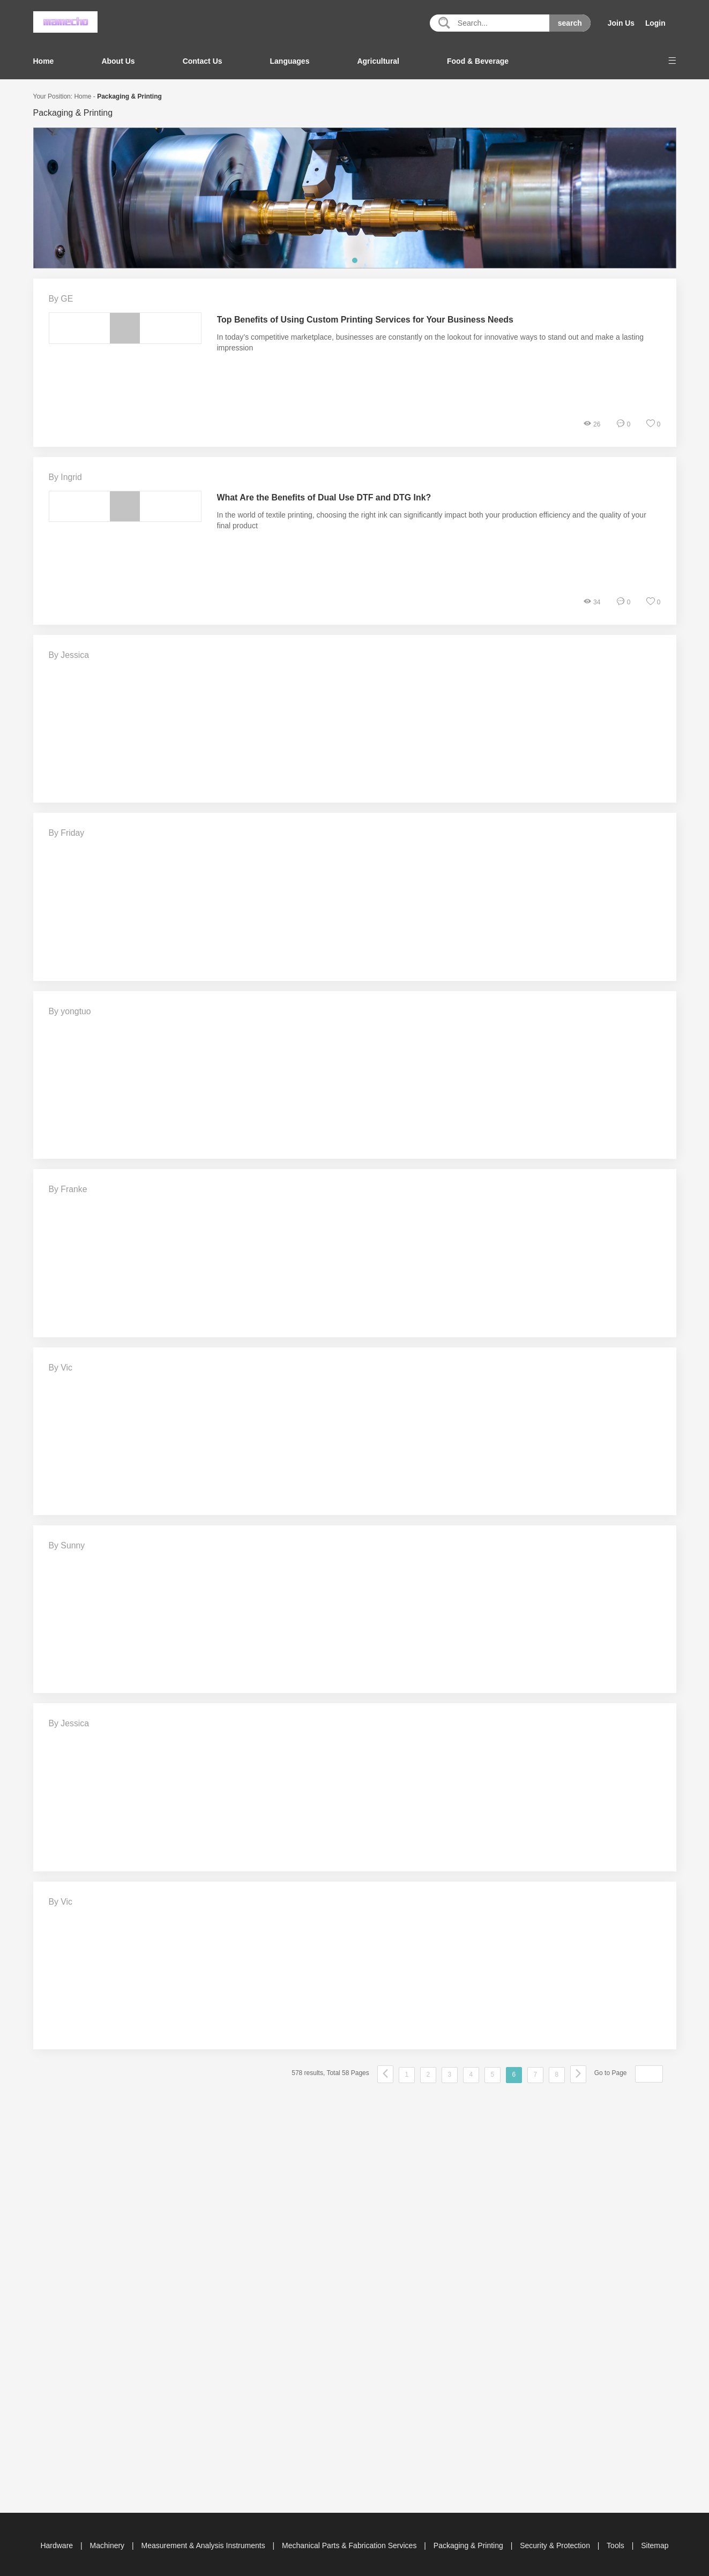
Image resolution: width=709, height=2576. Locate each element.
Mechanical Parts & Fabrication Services (350, 2543)
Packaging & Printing (129, 96)
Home (43, 61)
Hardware (57, 2543)
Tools (616, 2543)
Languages (290, 61)
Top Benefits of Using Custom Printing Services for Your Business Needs (366, 319)
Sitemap (654, 2543)
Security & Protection (556, 2543)
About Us (118, 61)
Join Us (621, 23)
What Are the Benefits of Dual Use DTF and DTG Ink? (324, 496)
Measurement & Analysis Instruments (204, 2543)
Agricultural (378, 61)
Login (655, 23)
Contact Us (202, 61)
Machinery (108, 2543)
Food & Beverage (478, 61)
